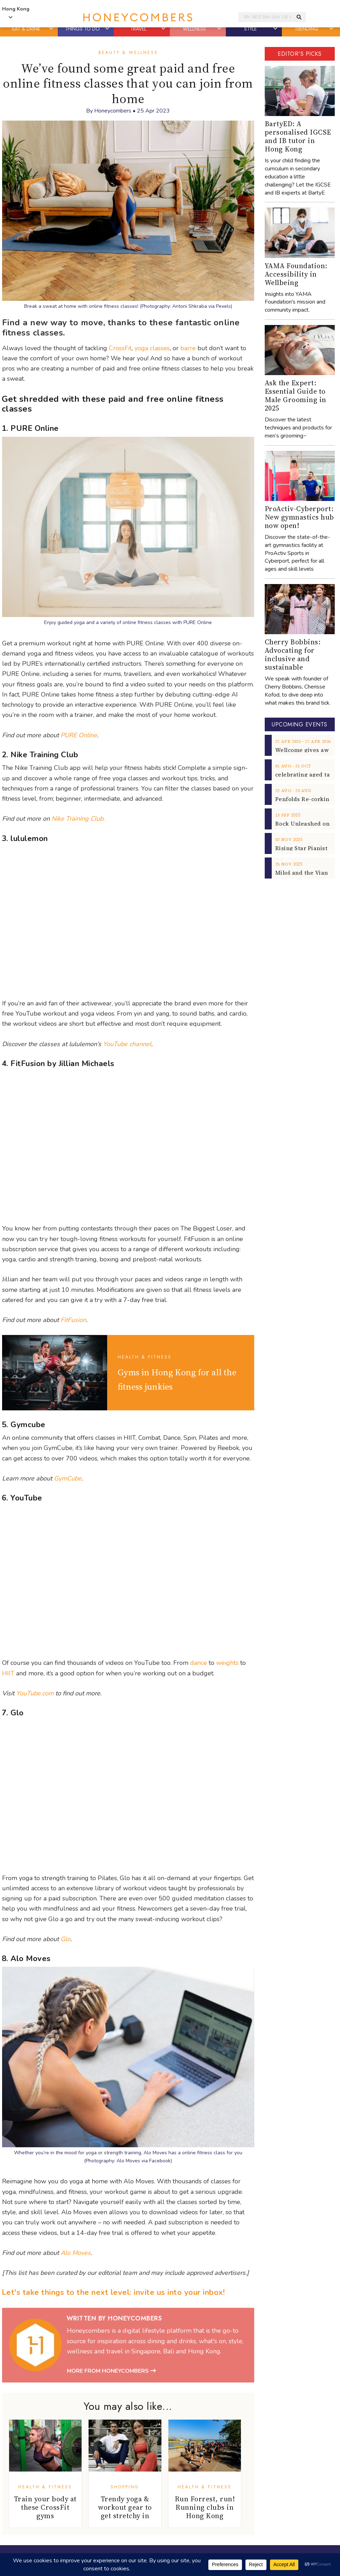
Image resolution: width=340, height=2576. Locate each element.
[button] (51, 29)
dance (198, 1663)
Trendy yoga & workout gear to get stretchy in (125, 2507)
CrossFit (120, 348)
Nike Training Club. (78, 818)
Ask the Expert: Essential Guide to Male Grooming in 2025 (295, 395)
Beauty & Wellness (128, 52)
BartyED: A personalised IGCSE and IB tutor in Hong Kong (298, 136)
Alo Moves (76, 2253)
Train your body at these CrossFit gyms (45, 2507)
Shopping (125, 2487)
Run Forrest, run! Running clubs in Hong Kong (205, 2507)
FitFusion (73, 1320)
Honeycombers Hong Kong (138, 17)
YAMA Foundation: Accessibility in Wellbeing (296, 274)
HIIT (8, 1673)
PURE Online (79, 735)
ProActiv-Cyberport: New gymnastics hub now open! (299, 517)
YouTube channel (127, 1044)
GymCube (68, 1478)
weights (227, 1663)
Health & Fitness (145, 1357)
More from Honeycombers (111, 2371)
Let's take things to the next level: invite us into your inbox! (113, 2292)
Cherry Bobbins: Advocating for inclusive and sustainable (293, 654)
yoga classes (152, 348)
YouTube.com (35, 1693)
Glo (65, 1939)
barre (188, 348)
